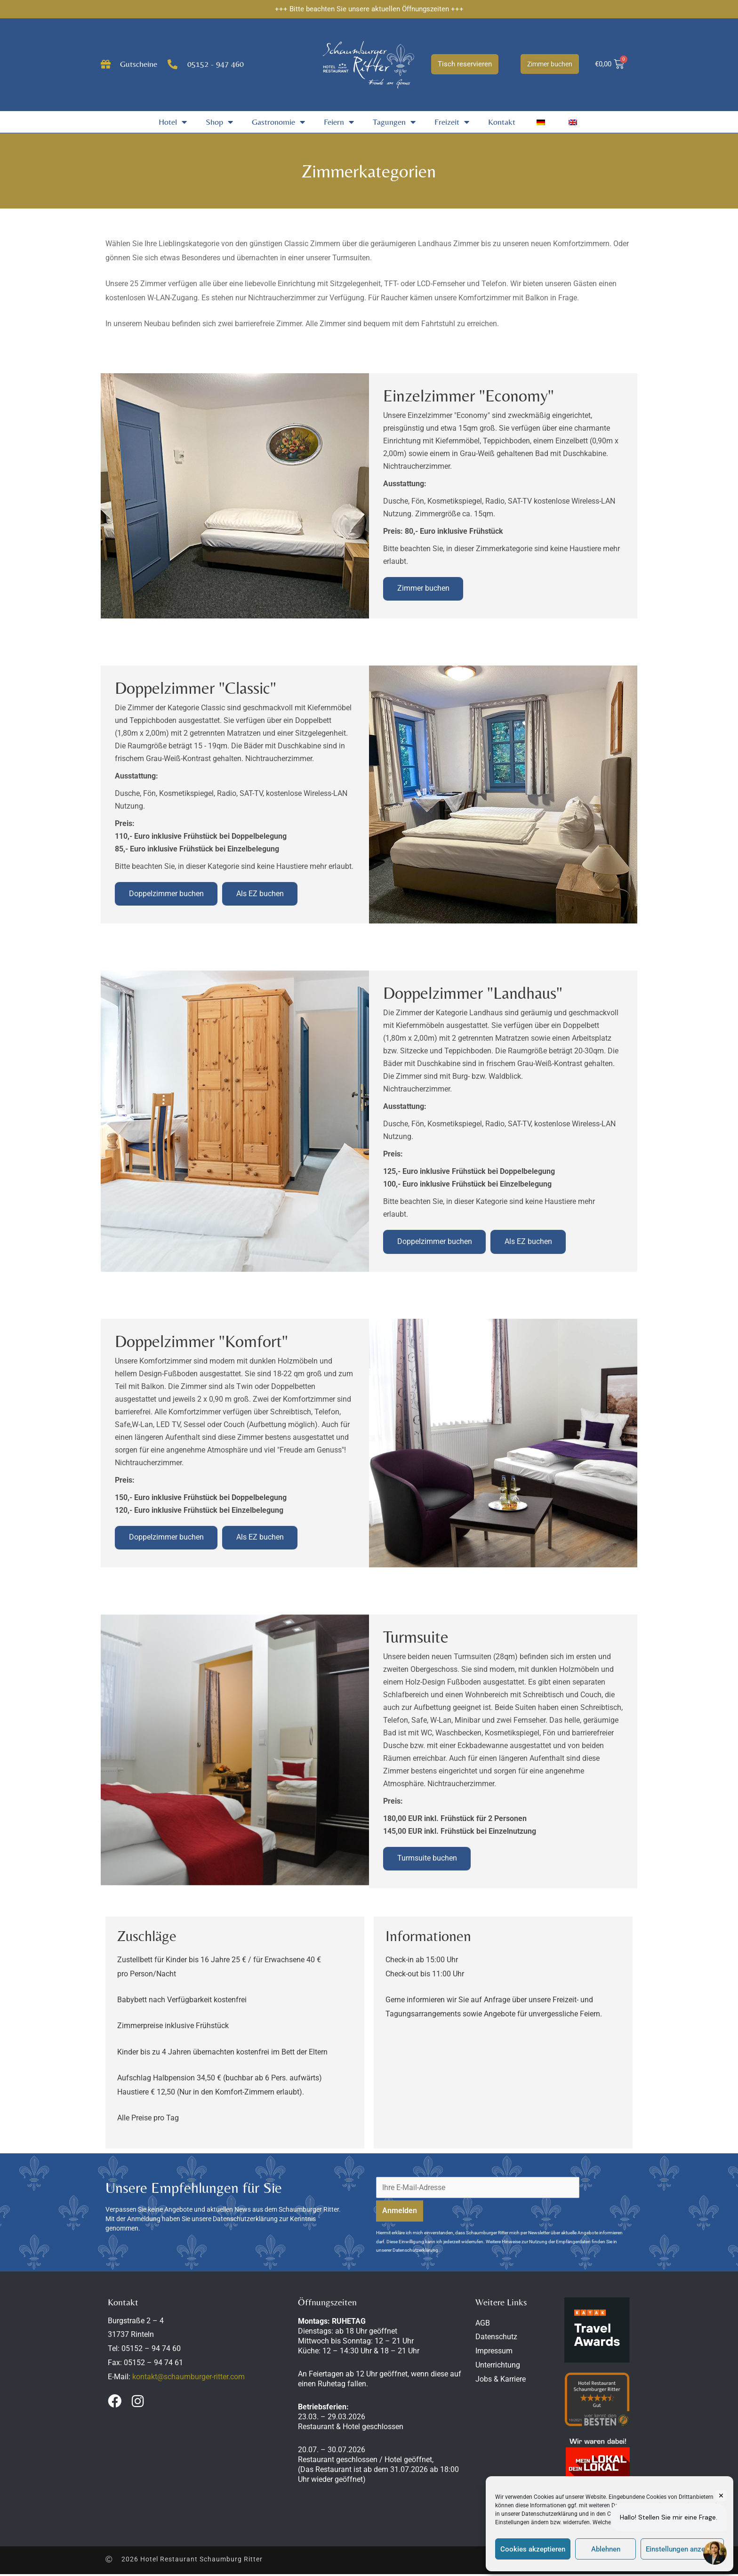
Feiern (339, 122)
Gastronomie (278, 122)
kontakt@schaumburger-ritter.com (188, 2378)
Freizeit (451, 122)
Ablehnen (605, 2549)
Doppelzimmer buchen (166, 894)
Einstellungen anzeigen (682, 2549)
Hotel (173, 122)
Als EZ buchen (260, 894)
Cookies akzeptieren (532, 2549)
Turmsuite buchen (427, 1860)
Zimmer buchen (423, 589)
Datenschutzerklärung (549, 2514)
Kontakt (501, 122)
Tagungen (394, 122)
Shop (219, 122)
